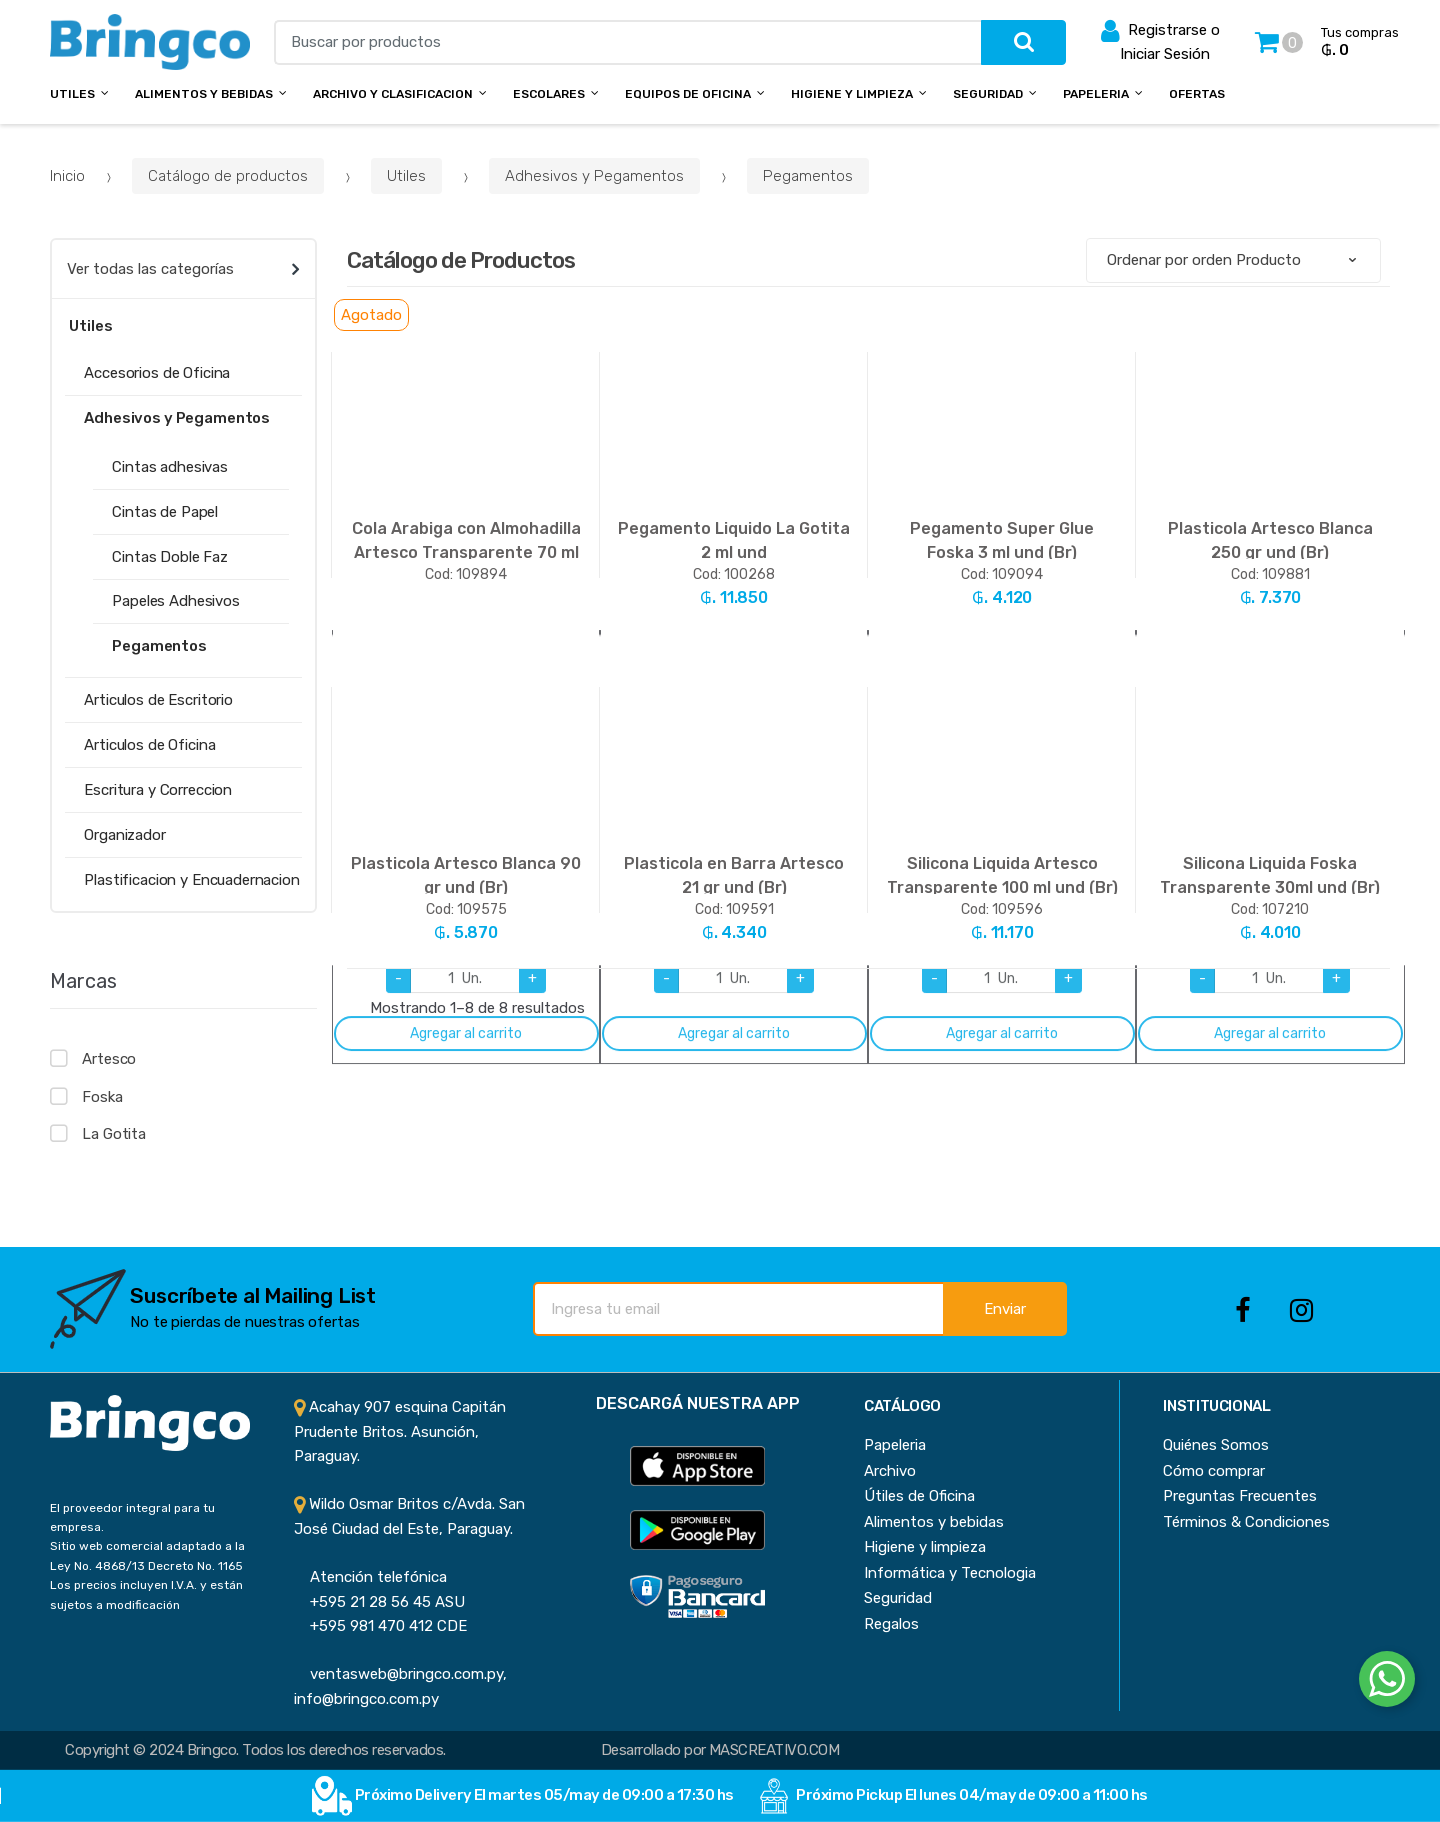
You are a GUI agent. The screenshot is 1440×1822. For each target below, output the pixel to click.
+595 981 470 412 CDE (380, 1626)
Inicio (67, 176)
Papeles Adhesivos (175, 601)
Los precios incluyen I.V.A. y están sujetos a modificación (146, 1594)
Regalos (891, 1624)
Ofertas (1197, 94)
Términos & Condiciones (1246, 1522)
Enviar (1005, 1309)
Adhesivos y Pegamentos (594, 176)
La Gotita (114, 1134)
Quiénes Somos (1216, 1445)
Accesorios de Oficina (157, 373)
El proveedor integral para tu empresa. (132, 1517)
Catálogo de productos (228, 176)
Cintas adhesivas (170, 467)
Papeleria (1096, 94)
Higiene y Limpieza (852, 94)
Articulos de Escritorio (158, 700)
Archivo (890, 1471)
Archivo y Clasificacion (393, 94)
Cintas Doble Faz (170, 557)
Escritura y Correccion (158, 790)
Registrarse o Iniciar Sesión (1160, 40)
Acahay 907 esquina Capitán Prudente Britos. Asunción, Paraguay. (400, 1431)
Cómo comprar (1214, 1471)
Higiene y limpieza (925, 1547)
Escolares (549, 94)
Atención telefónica (370, 1577)
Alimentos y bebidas (204, 94)
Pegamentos (808, 176)
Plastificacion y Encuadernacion (191, 880)
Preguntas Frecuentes (1240, 1496)
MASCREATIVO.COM (774, 1750)
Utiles (72, 94)
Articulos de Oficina (149, 745)
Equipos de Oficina (688, 94)
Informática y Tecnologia (950, 1573)
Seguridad (988, 94)
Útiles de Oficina (919, 1496)
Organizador (124, 835)
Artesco (109, 1059)
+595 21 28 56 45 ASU (379, 1602)
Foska (102, 1097)
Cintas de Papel (165, 512)
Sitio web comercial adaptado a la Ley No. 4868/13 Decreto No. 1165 (147, 1555)
